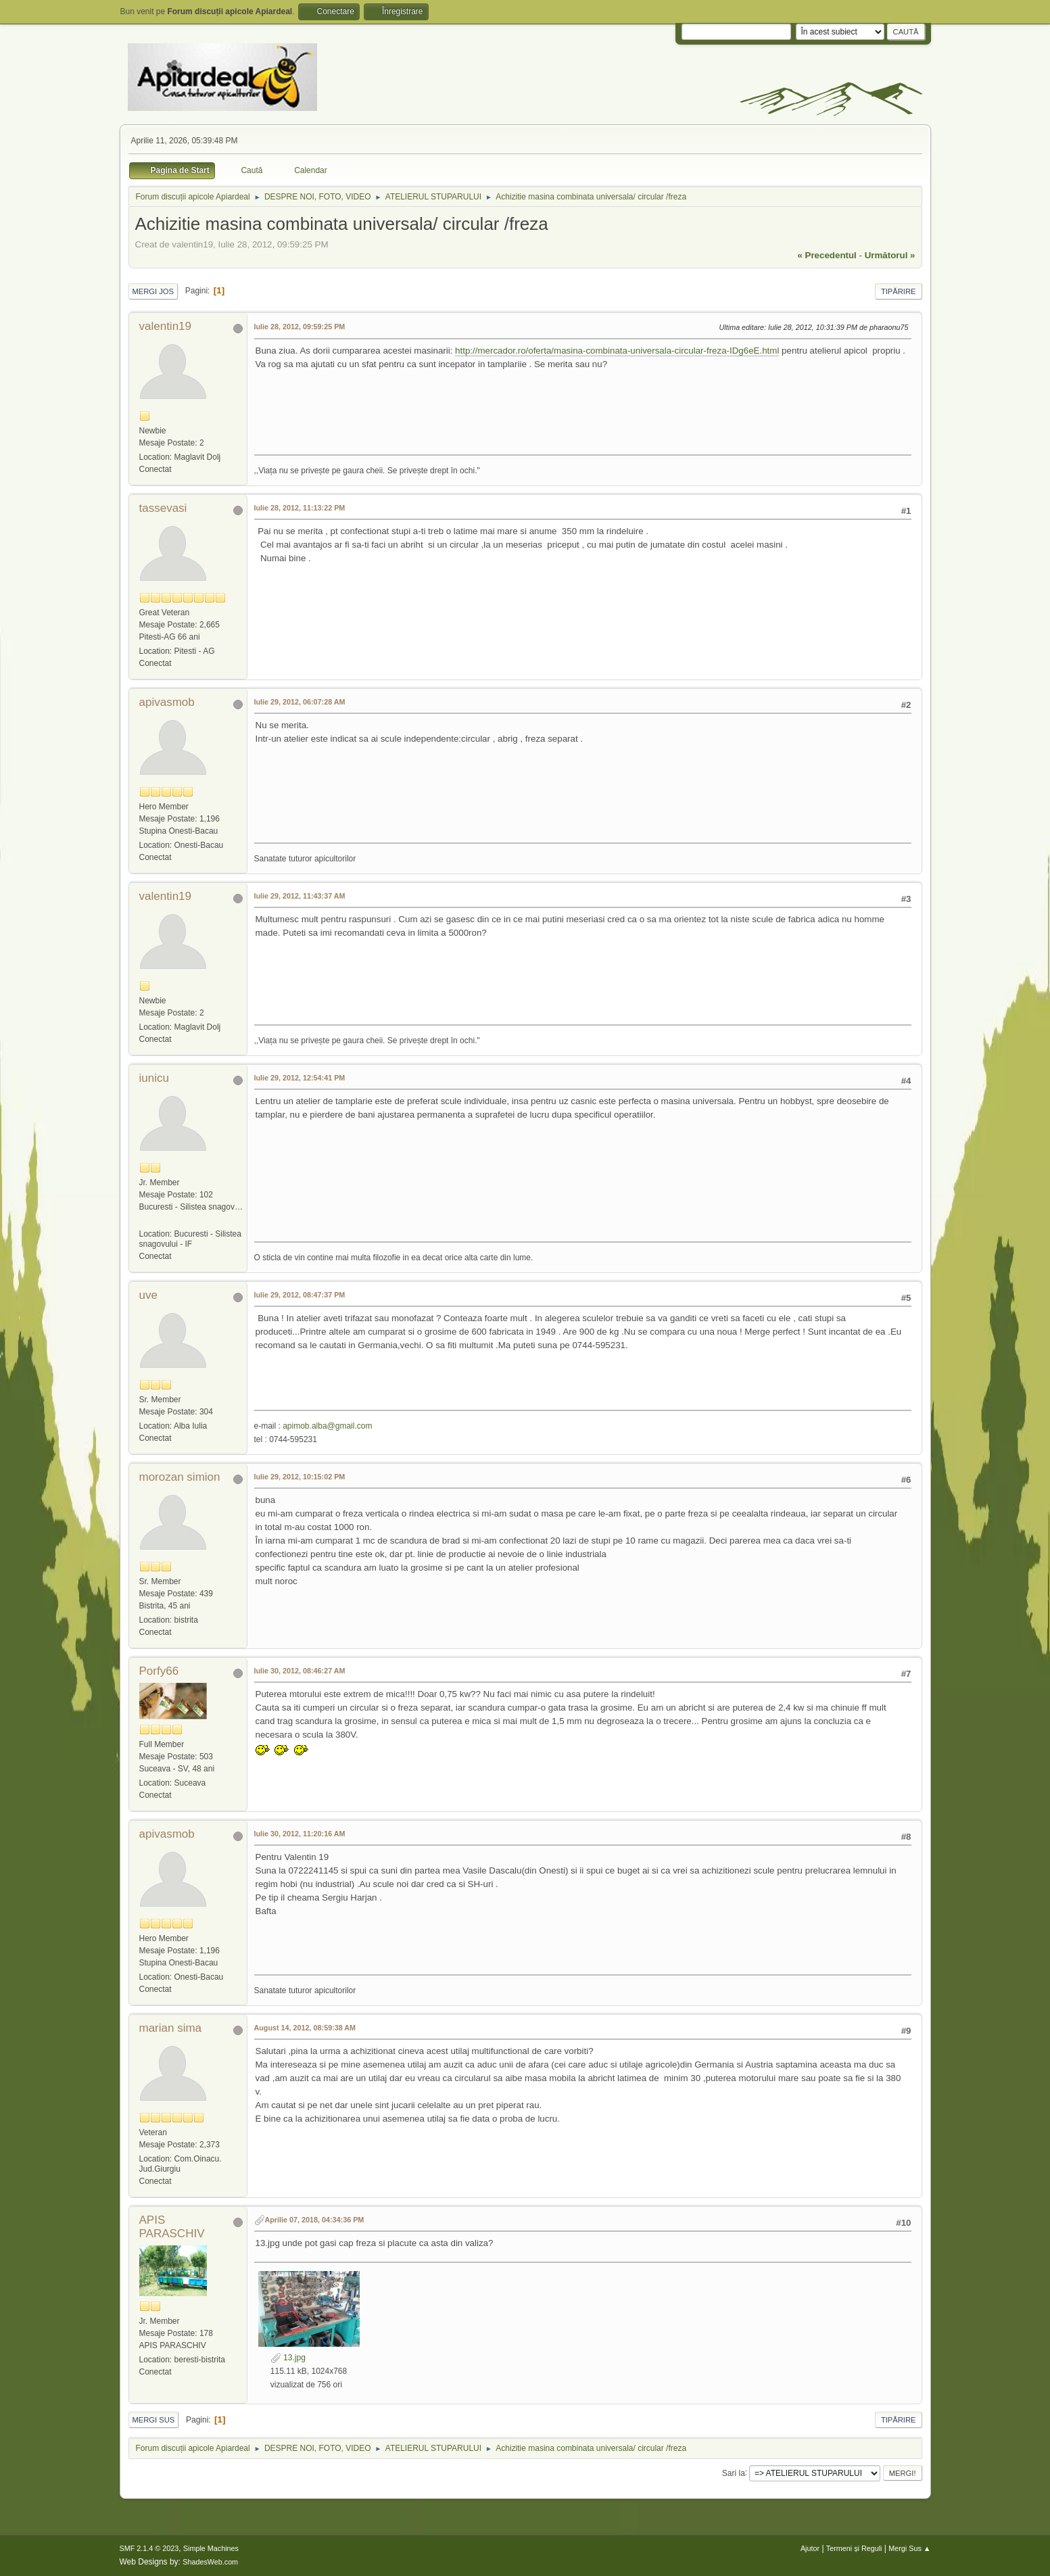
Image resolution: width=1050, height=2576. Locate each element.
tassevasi (163, 508)
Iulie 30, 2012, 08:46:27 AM (299, 1671)
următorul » (890, 255)
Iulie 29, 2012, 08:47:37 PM (299, 1295)
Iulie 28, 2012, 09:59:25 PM (299, 327)
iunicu (154, 1078)
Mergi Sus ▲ (909, 2548)
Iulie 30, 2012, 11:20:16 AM (299, 1834)
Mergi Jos (153, 291)
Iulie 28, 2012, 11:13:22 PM (299, 508)
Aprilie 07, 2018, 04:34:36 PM (314, 2220)
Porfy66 (159, 1671)
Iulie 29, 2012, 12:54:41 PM (299, 1078)
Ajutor (810, 2548)
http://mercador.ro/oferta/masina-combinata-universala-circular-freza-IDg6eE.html (617, 350)
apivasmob (167, 702)
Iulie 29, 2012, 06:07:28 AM (299, 702)
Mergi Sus (154, 2420)
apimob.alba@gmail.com (327, 1426)
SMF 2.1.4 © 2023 (149, 2548)
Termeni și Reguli (854, 2548)
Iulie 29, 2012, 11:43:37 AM (299, 896)
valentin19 (165, 326)
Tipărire (898, 291)
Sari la (733, 2472)
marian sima (170, 2028)
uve (148, 1295)
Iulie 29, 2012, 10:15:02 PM (299, 1477)
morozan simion (179, 1477)
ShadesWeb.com (210, 2562)
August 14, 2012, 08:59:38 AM (305, 2028)
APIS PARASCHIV (172, 2227)
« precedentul (826, 255)
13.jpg (288, 2357)
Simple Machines (211, 2548)
